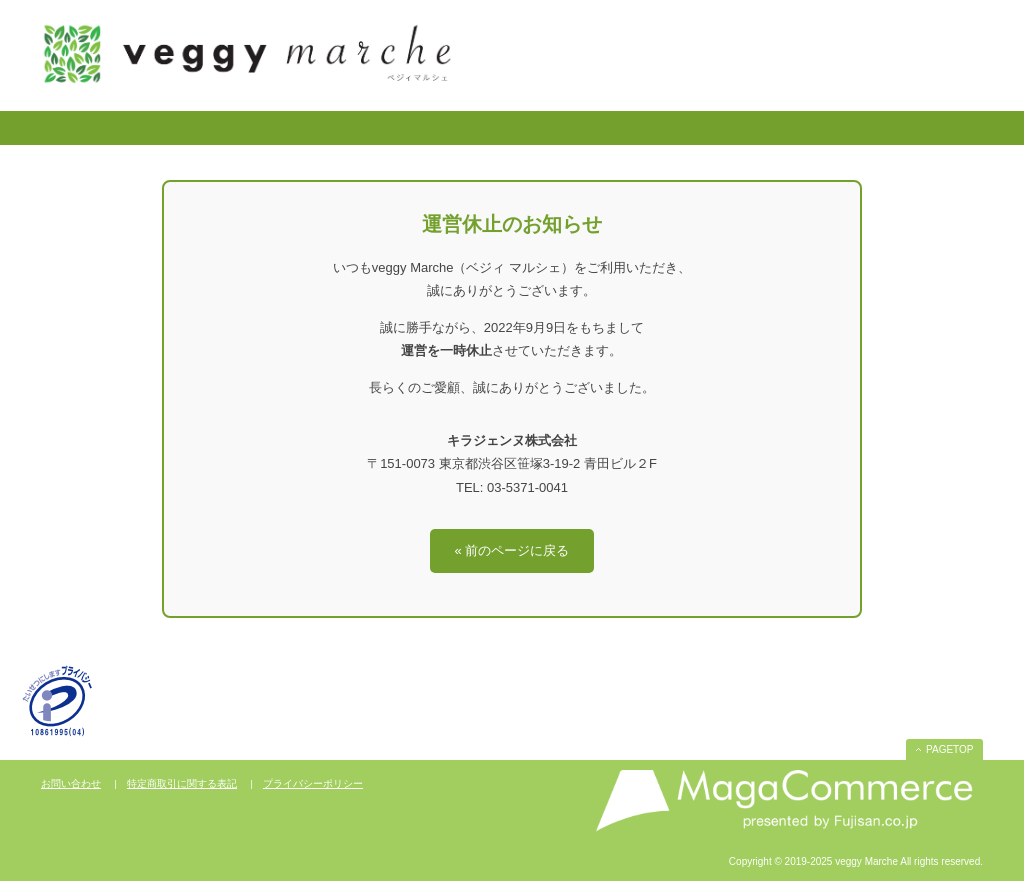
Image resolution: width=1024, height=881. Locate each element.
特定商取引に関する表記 (182, 783)
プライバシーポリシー (313, 783)
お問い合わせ (71, 783)
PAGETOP (949, 749)
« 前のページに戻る (512, 550)
